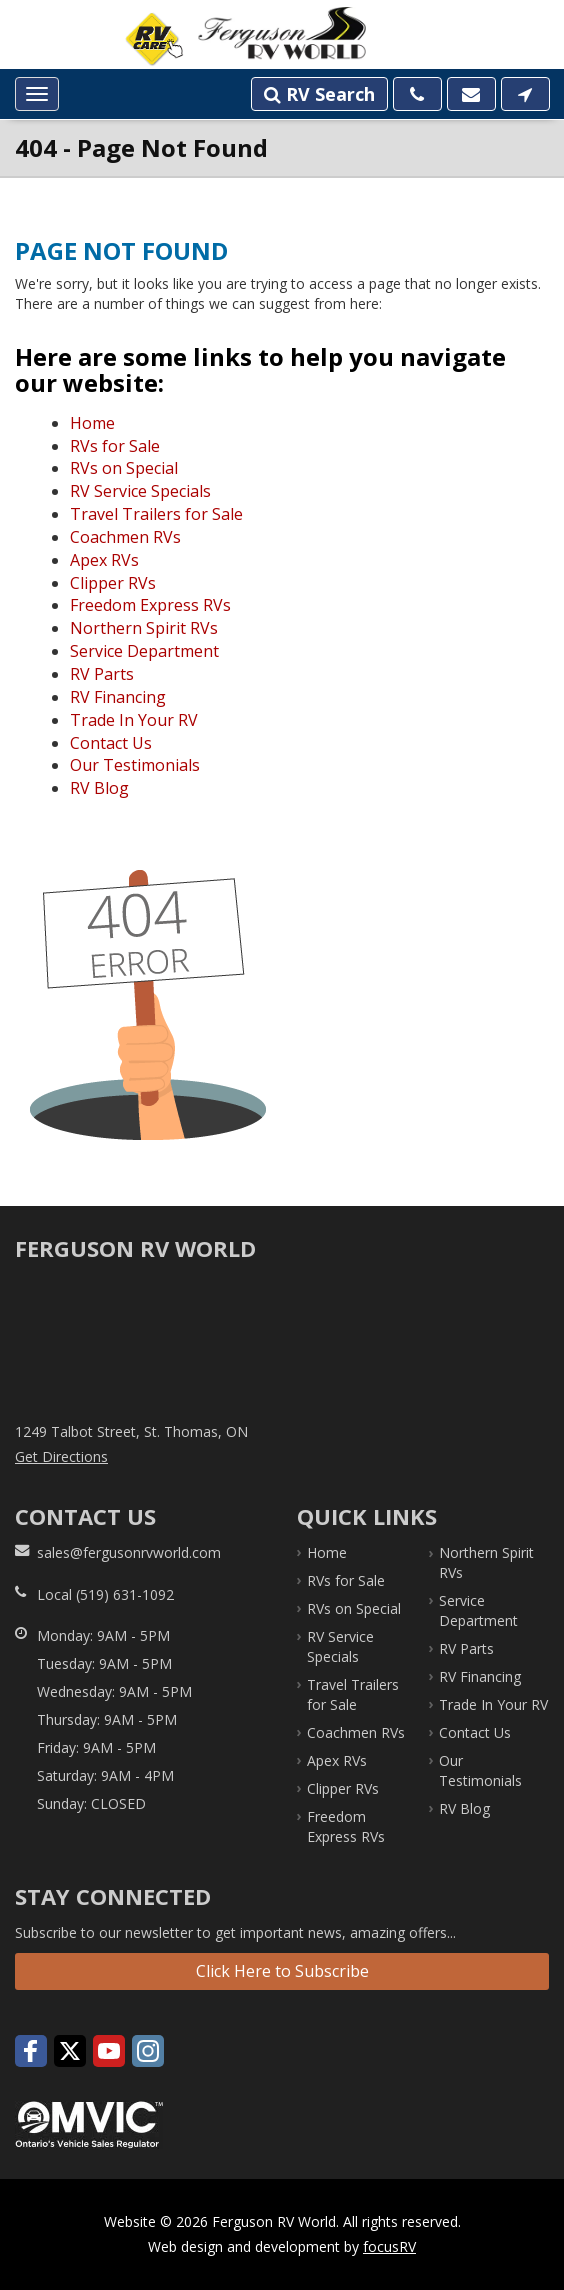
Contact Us (111, 743)
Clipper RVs (113, 583)
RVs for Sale (115, 446)
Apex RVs (104, 560)
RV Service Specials (140, 491)
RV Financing (118, 697)
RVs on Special (124, 468)
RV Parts (102, 674)
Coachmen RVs (125, 537)
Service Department (144, 651)
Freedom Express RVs (150, 605)
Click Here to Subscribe (282, 1971)
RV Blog (99, 788)
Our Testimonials (135, 765)
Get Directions (61, 1456)
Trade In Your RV (134, 720)
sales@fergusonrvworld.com (129, 1552)
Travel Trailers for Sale (156, 514)
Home (92, 423)
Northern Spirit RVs (144, 628)
